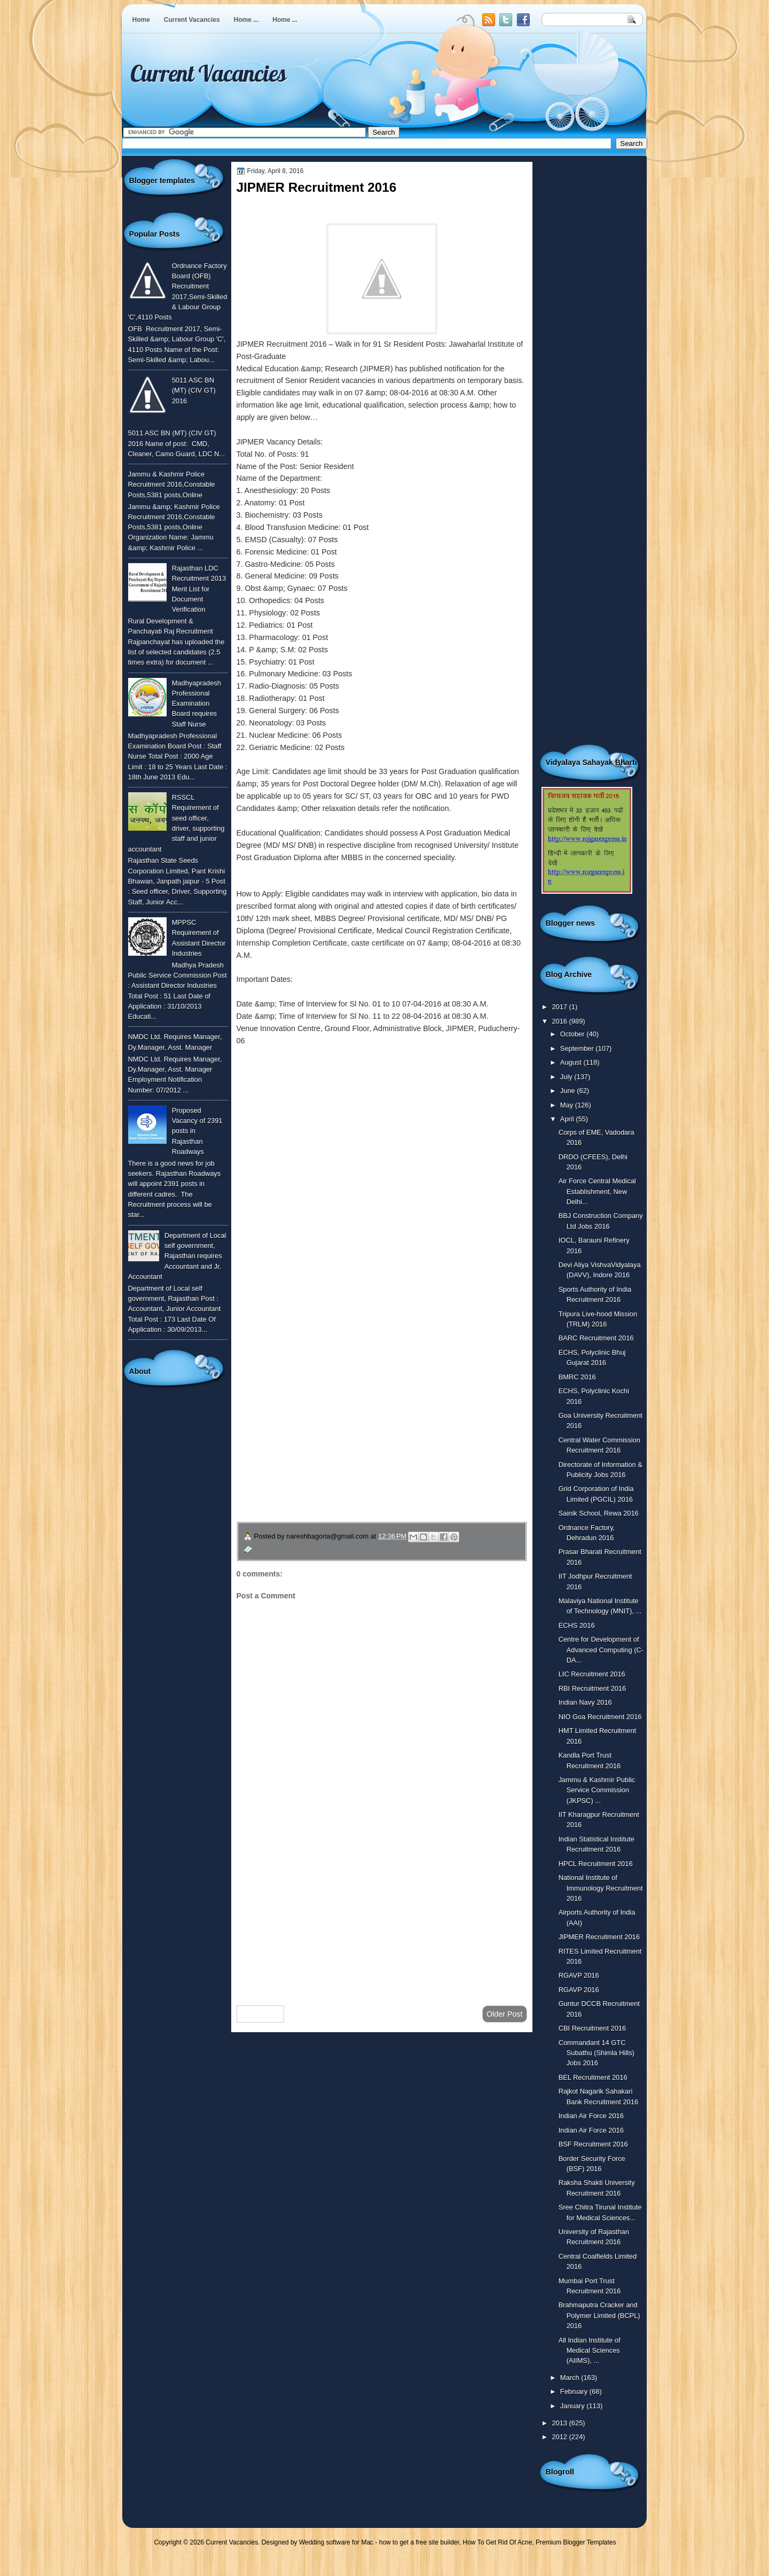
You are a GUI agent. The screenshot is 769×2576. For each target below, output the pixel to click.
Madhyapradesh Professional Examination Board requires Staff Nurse (196, 703)
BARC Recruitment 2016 (596, 1338)
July (567, 1077)
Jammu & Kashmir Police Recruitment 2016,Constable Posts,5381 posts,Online (171, 484)
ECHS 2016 (577, 1625)
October (573, 1034)
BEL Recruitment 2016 (593, 2077)
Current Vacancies (192, 20)
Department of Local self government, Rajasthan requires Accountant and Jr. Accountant (177, 1256)
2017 (560, 1007)
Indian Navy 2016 (585, 1702)
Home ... (246, 20)
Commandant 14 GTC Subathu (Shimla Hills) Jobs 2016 (596, 2053)
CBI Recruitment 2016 (592, 2028)
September (577, 1048)
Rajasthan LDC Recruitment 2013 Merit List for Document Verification (199, 588)
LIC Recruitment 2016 (592, 1674)
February (575, 2391)
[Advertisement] (382, 1912)
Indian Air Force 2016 (591, 2116)
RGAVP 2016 (579, 1975)
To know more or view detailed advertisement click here (330, 1064)
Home (141, 20)
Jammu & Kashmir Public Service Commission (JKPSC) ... (597, 1790)
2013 (560, 2423)
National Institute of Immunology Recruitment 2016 (601, 1888)
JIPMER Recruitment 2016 (599, 1937)
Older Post (504, 2014)
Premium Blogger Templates (576, 2542)
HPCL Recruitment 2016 (596, 1864)
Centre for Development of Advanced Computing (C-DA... (601, 1649)
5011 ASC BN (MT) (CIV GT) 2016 (194, 390)
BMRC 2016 (577, 1377)
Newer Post (260, 2014)
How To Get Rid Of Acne (497, 2542)
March (570, 2378)
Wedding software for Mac (336, 2542)
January (573, 2406)
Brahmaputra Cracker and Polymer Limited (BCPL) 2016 (599, 2315)
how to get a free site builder (419, 2542)
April (568, 1119)
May (567, 1105)
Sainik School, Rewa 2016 (599, 1513)
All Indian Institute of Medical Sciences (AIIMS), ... (590, 2350)
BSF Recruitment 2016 (593, 2144)
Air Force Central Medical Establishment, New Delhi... (597, 1191)
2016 (560, 1021)
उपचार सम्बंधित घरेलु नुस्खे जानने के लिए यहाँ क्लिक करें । (339, 1446)
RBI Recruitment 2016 (592, 1688)
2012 (560, 2437)
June (568, 1091)
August (572, 1062)
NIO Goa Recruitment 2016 (600, 1717)
